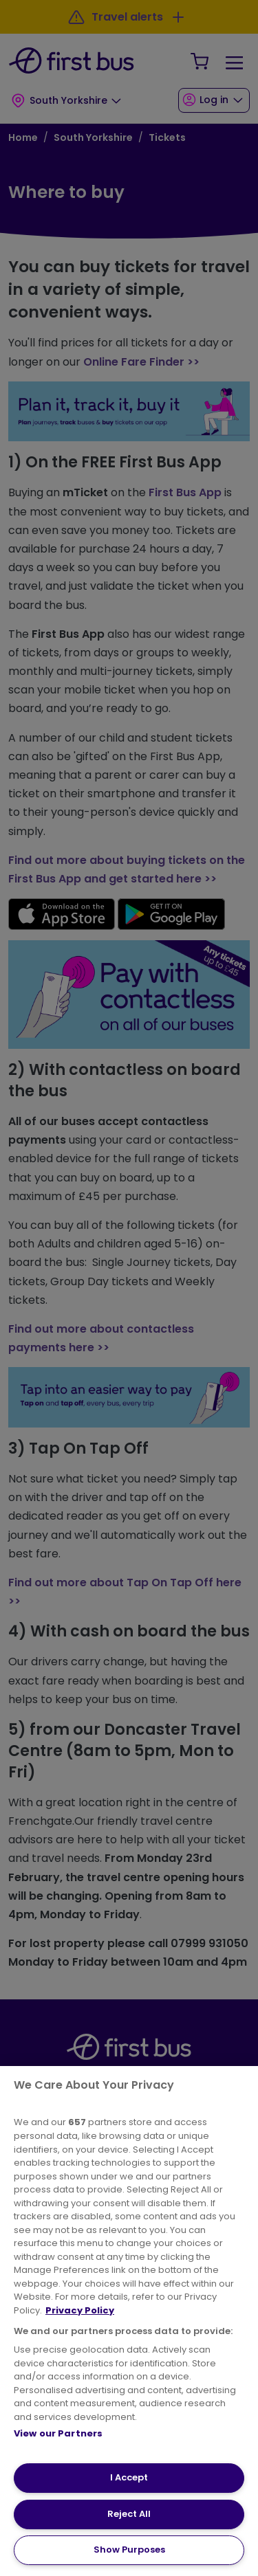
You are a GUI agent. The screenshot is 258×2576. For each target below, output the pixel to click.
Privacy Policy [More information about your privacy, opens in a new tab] (79, 2310)
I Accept (129, 2477)
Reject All (129, 2513)
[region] (129, 2321)
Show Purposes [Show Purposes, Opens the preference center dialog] (129, 2549)
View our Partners (58, 2433)
